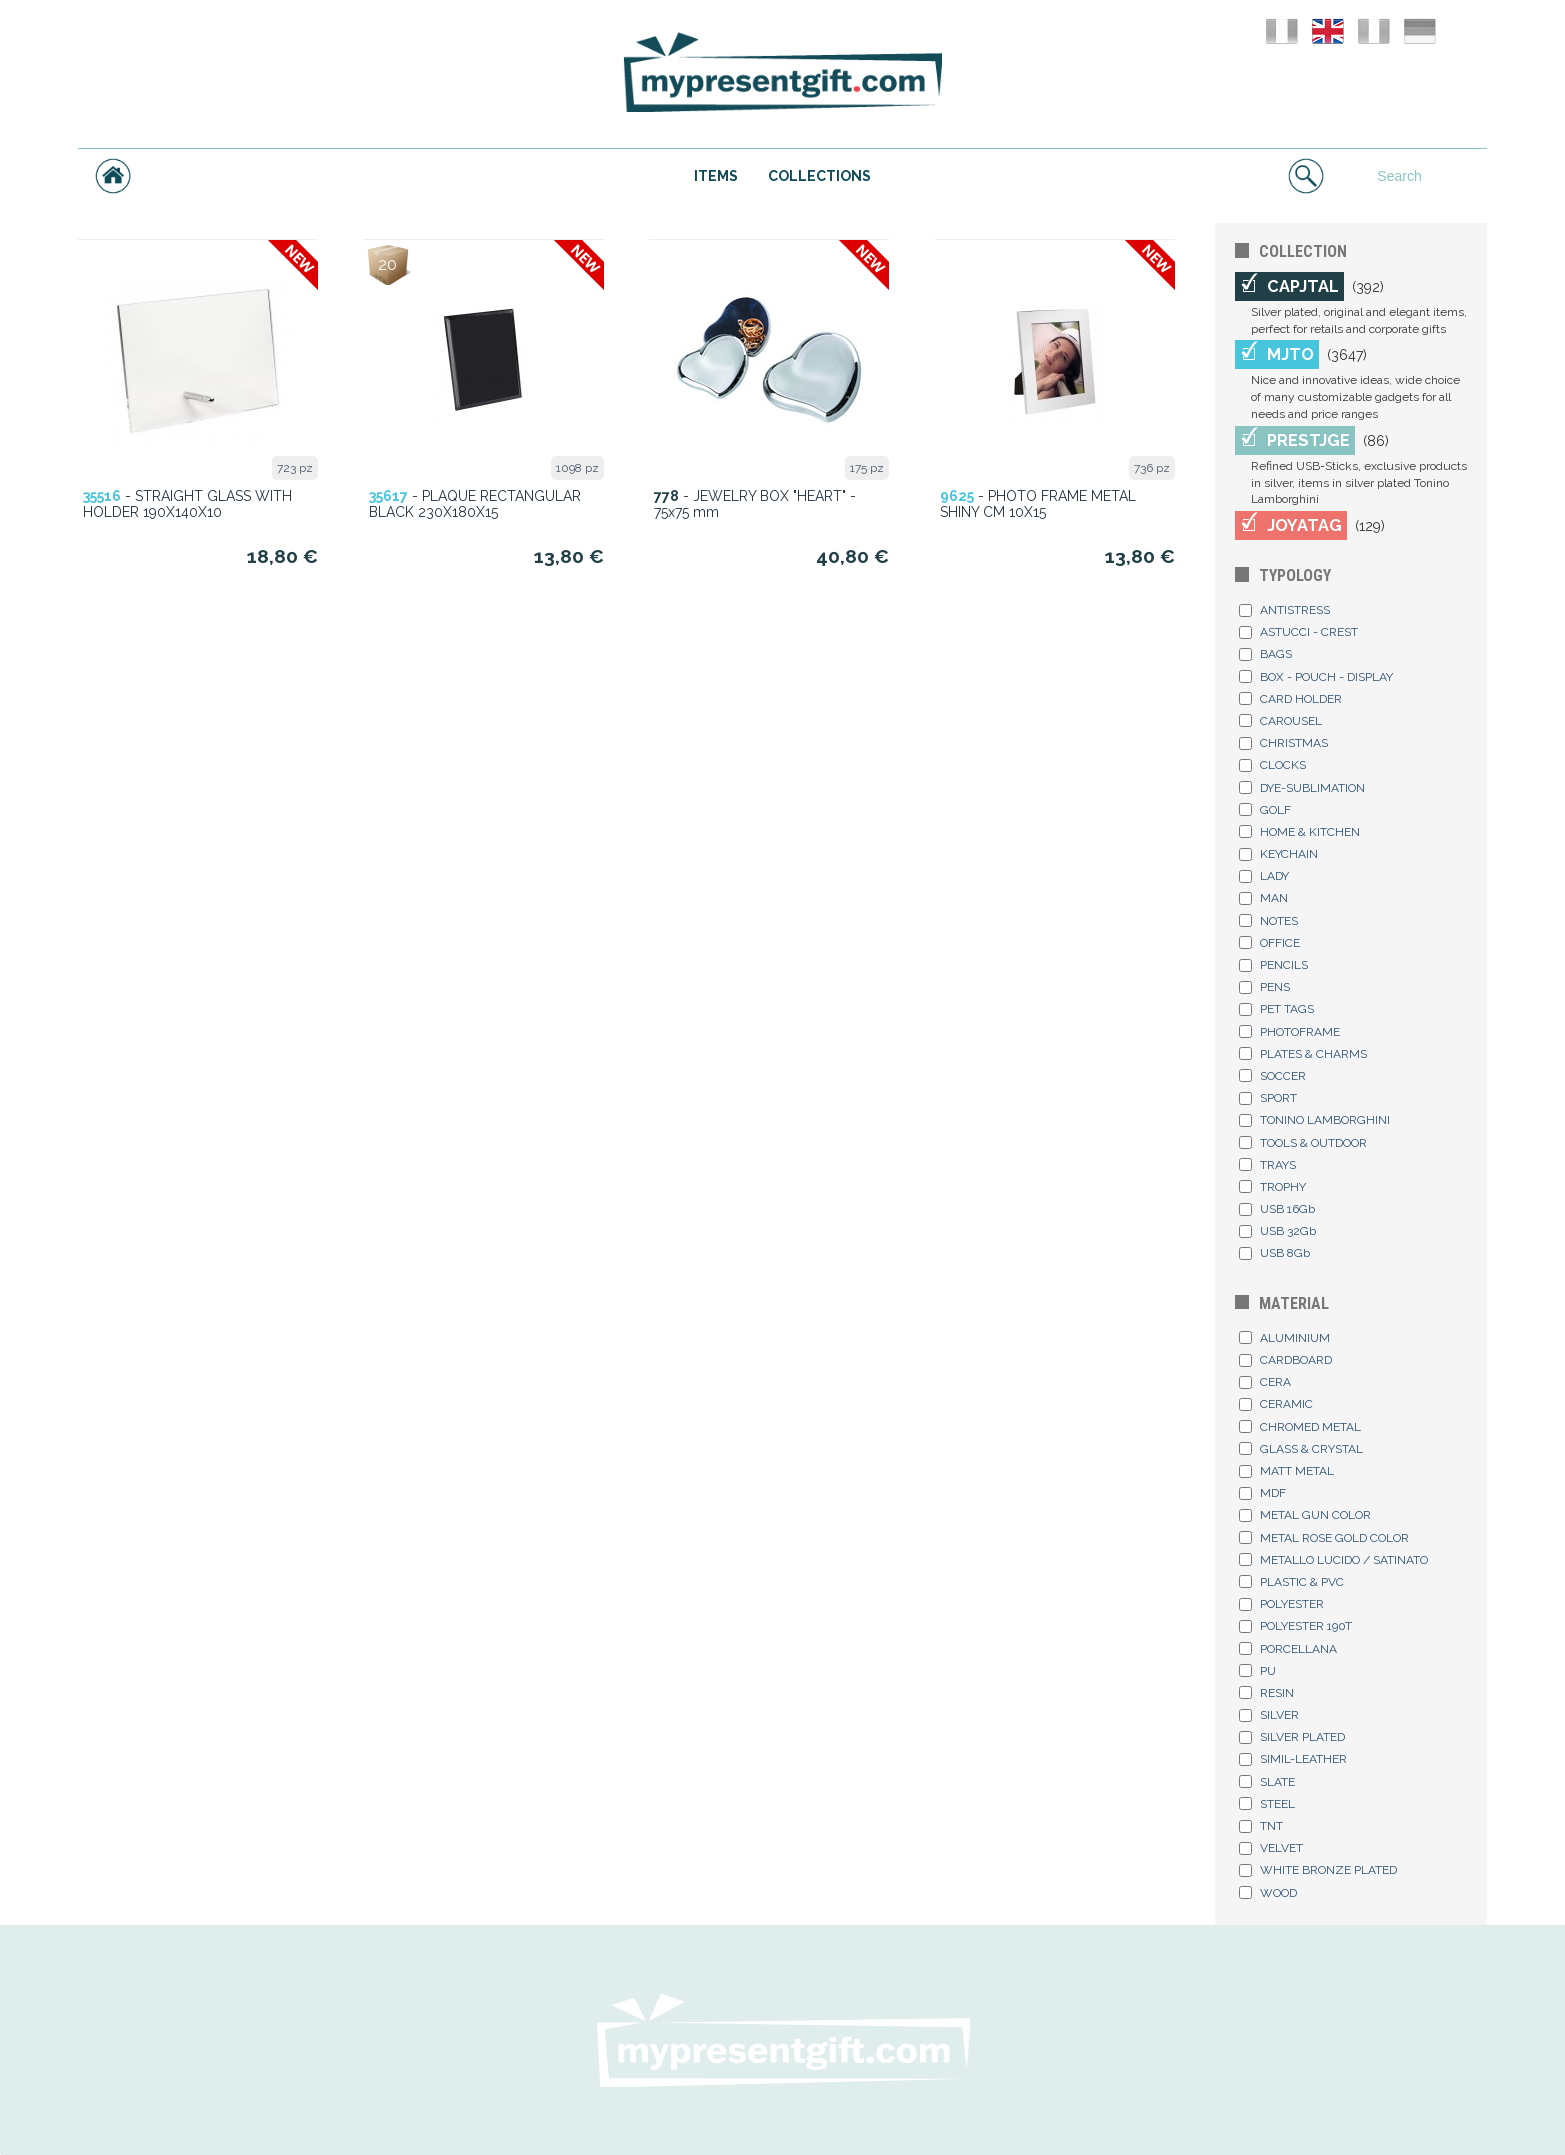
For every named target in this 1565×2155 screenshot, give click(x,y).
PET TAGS (1276, 1009)
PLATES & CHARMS (1303, 1054)
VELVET (1271, 1848)
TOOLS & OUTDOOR (1303, 1143)
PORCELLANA (1288, 1649)
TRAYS (1267, 1165)
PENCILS (1273, 965)
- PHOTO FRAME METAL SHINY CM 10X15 (1038, 504)
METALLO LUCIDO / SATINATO (1333, 1560)
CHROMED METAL (1300, 1427)
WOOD (1268, 1893)
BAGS (1265, 654)
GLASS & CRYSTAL (1301, 1449)
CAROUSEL (1280, 721)
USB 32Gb (1277, 1231)
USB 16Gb (1277, 1209)
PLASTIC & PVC (1291, 1582)
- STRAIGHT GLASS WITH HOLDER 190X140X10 (187, 504)
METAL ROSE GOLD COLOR (1324, 1538)
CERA (1265, 1382)
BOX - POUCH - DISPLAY (1316, 677)
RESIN (1266, 1693)
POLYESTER (1281, 1604)
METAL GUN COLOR (1305, 1515)
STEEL (1267, 1804)
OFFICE (1269, 943)
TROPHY (1272, 1187)
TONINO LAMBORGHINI (1314, 1120)
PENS (1264, 987)
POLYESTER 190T (1295, 1626)
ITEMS (716, 176)
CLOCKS (1272, 765)
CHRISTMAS (1283, 743)
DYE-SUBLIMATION (1302, 788)
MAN (1263, 898)
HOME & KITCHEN (1299, 832)
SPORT (1268, 1098)
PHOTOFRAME (1289, 1032)
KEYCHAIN (1278, 854)
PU (1257, 1671)
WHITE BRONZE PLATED (1318, 1870)
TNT (1261, 1826)
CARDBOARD (1285, 1360)
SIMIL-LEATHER (1293, 1759)
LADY (1264, 876)
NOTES (1268, 921)
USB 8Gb (1274, 1253)
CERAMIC (1276, 1404)
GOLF (1265, 810)
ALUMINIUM (1284, 1338)
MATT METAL (1286, 1471)
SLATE (1267, 1782)
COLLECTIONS (819, 176)
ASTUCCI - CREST (1298, 632)
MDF (1262, 1493)
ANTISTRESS (1284, 610)
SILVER (1269, 1715)
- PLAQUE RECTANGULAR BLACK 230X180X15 (475, 504)
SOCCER (1272, 1076)
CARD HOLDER (1290, 699)
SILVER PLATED (1292, 1737)
